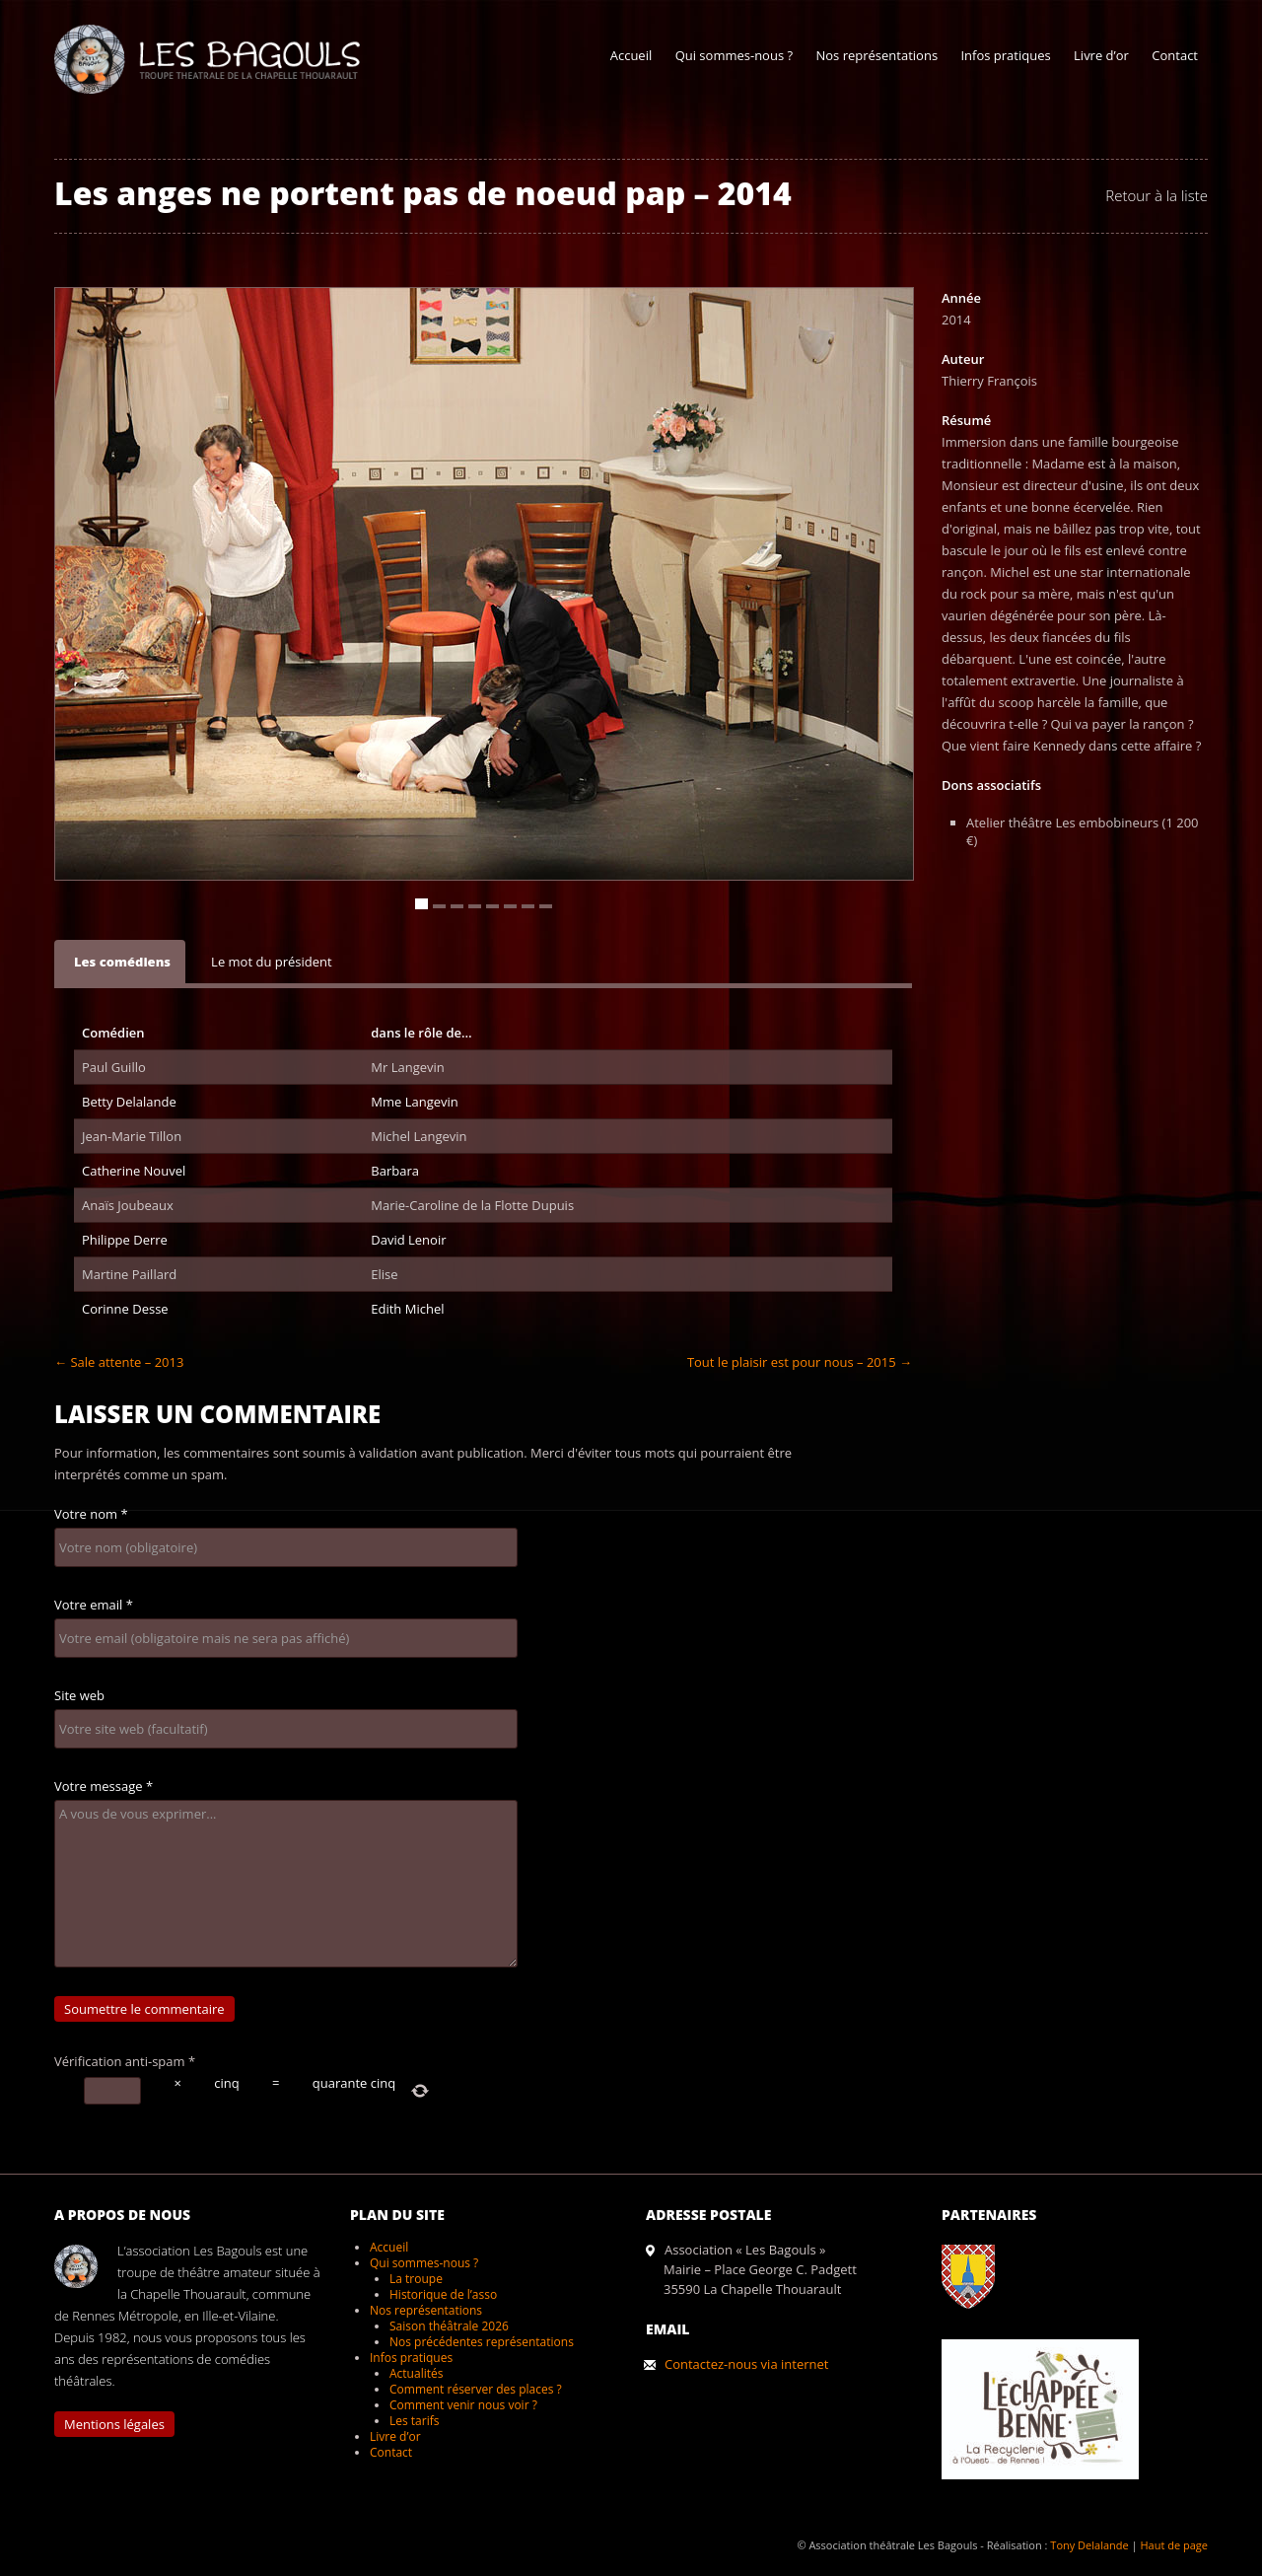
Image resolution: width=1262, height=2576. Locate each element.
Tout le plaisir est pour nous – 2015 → (799, 1362)
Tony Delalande (1089, 2545)
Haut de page (1174, 2545)
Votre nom (91, 1514)
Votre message (103, 1786)
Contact (1175, 55)
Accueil (631, 55)
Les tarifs (414, 2420)
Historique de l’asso (443, 2294)
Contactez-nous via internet (746, 2364)
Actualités (416, 2373)
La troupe (416, 2278)
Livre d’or (1101, 55)
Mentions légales (114, 2424)
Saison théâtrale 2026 (449, 2326)
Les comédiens (122, 961)
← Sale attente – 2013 (118, 1362)
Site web (79, 1695)
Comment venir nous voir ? (463, 2405)
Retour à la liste (1156, 195)
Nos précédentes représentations (481, 2341)
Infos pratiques (1005, 55)
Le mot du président (271, 961)
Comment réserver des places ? (475, 2389)
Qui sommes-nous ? (734, 55)
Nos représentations (876, 55)
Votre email (93, 1604)
